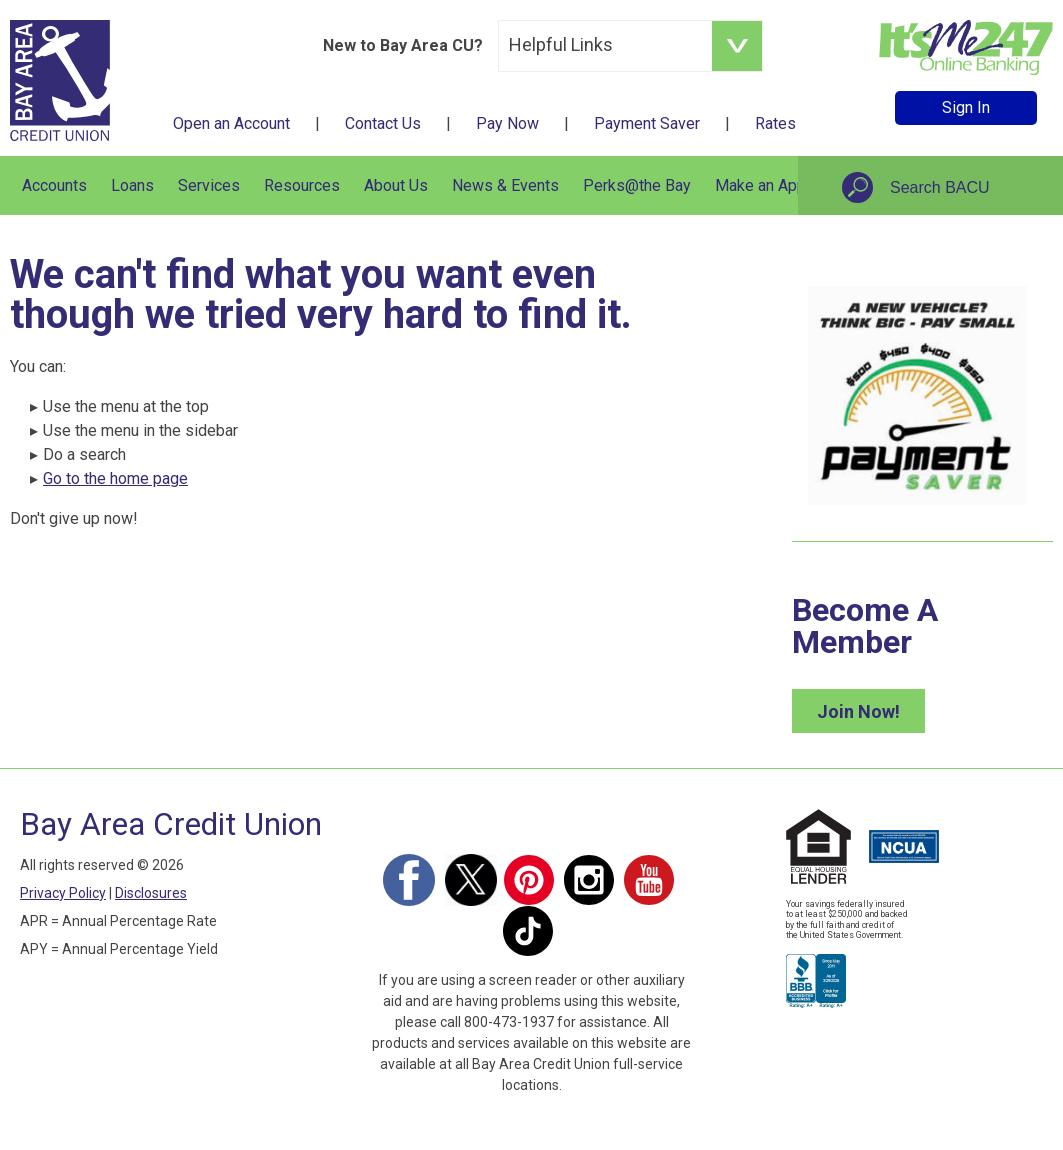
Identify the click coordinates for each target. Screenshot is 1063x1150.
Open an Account (231, 123)
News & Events (505, 185)
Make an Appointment (791, 185)
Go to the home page (115, 478)
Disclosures (151, 893)
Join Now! (858, 711)
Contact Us (383, 123)
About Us (396, 185)
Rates (775, 123)
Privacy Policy (63, 893)
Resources (302, 185)
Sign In (966, 107)
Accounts (54, 185)
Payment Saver (647, 123)
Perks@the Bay (637, 185)
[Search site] (963, 188)
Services (209, 185)
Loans (132, 185)
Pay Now (507, 123)
